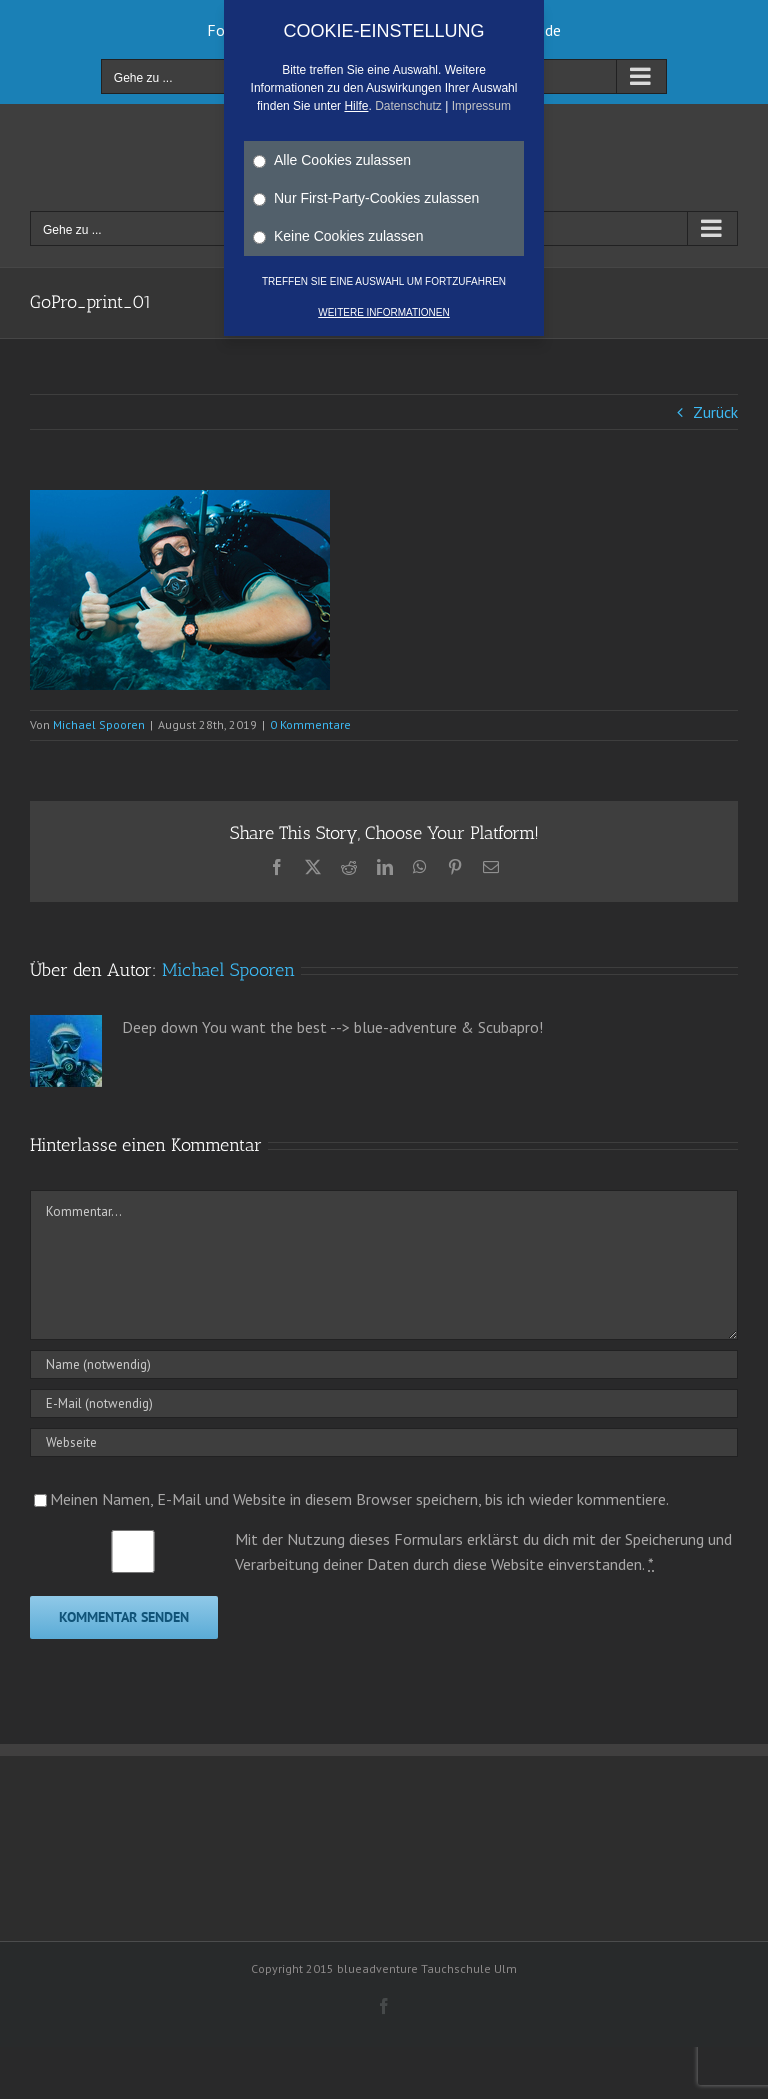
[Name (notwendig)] (384, 1364)
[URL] (384, 1442)
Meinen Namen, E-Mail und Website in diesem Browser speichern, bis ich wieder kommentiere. (359, 1499)
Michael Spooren (99, 724)
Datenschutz (408, 106)
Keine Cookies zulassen (338, 236)
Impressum (481, 106)
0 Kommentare (310, 724)
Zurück (715, 412)
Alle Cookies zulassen (332, 160)
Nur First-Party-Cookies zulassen (366, 198)
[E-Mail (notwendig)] (384, 1403)
